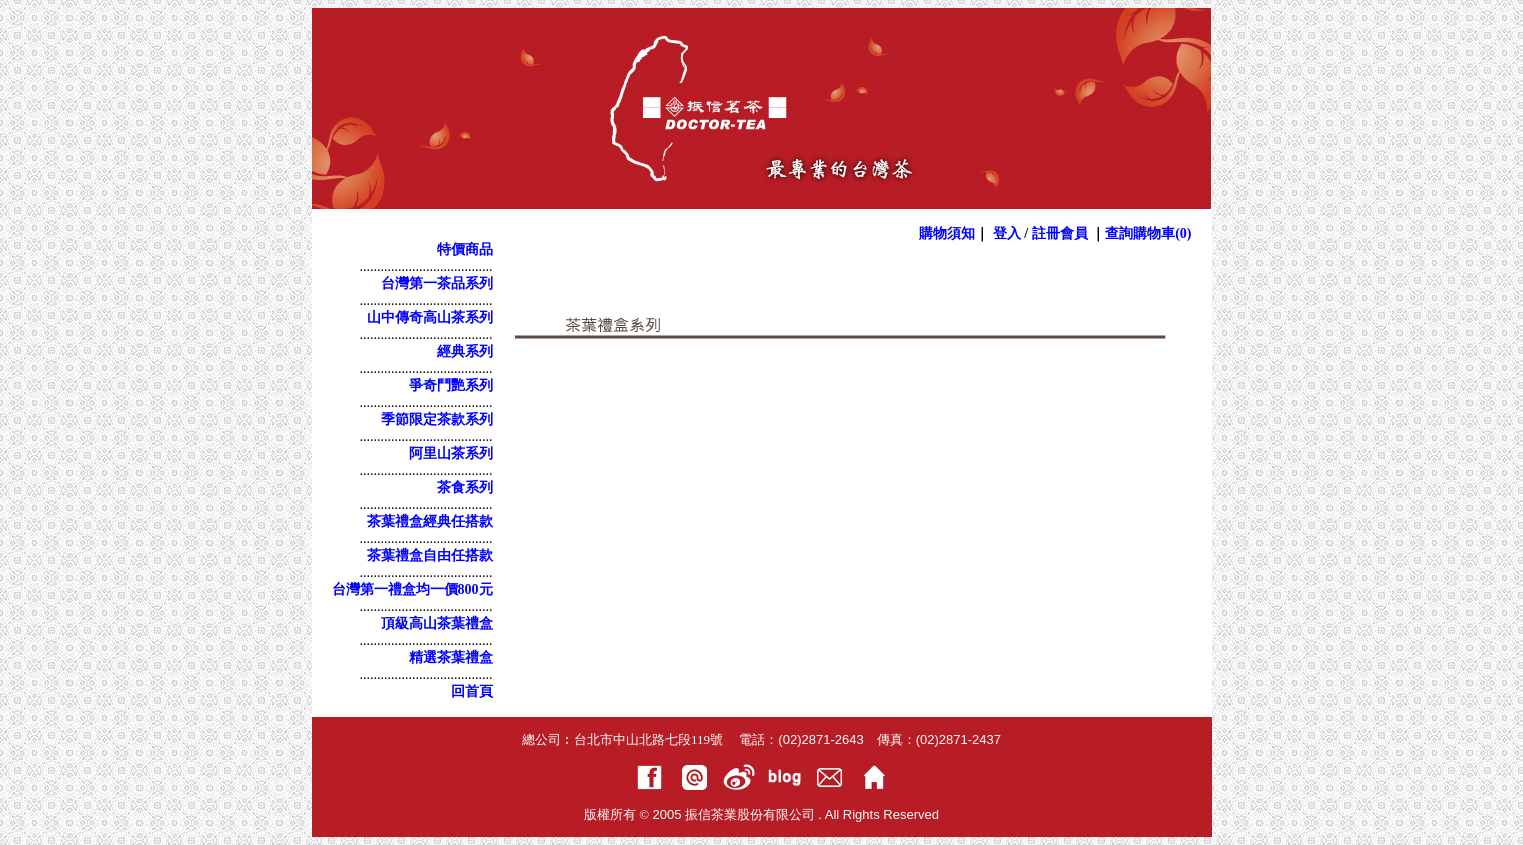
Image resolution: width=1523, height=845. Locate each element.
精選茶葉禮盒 (451, 657)
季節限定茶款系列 (437, 419)
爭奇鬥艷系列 (451, 385)
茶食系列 (465, 487)
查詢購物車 (1148, 233)
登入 (1007, 233)
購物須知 (947, 233)
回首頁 (472, 691)
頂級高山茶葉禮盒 (437, 623)
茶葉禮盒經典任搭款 (430, 521)
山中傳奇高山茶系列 (430, 317)
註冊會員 (1060, 233)
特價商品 (465, 249)
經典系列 (465, 351)
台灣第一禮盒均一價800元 (412, 589)
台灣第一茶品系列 (437, 283)
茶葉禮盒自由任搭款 (430, 555)
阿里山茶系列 (451, 453)
